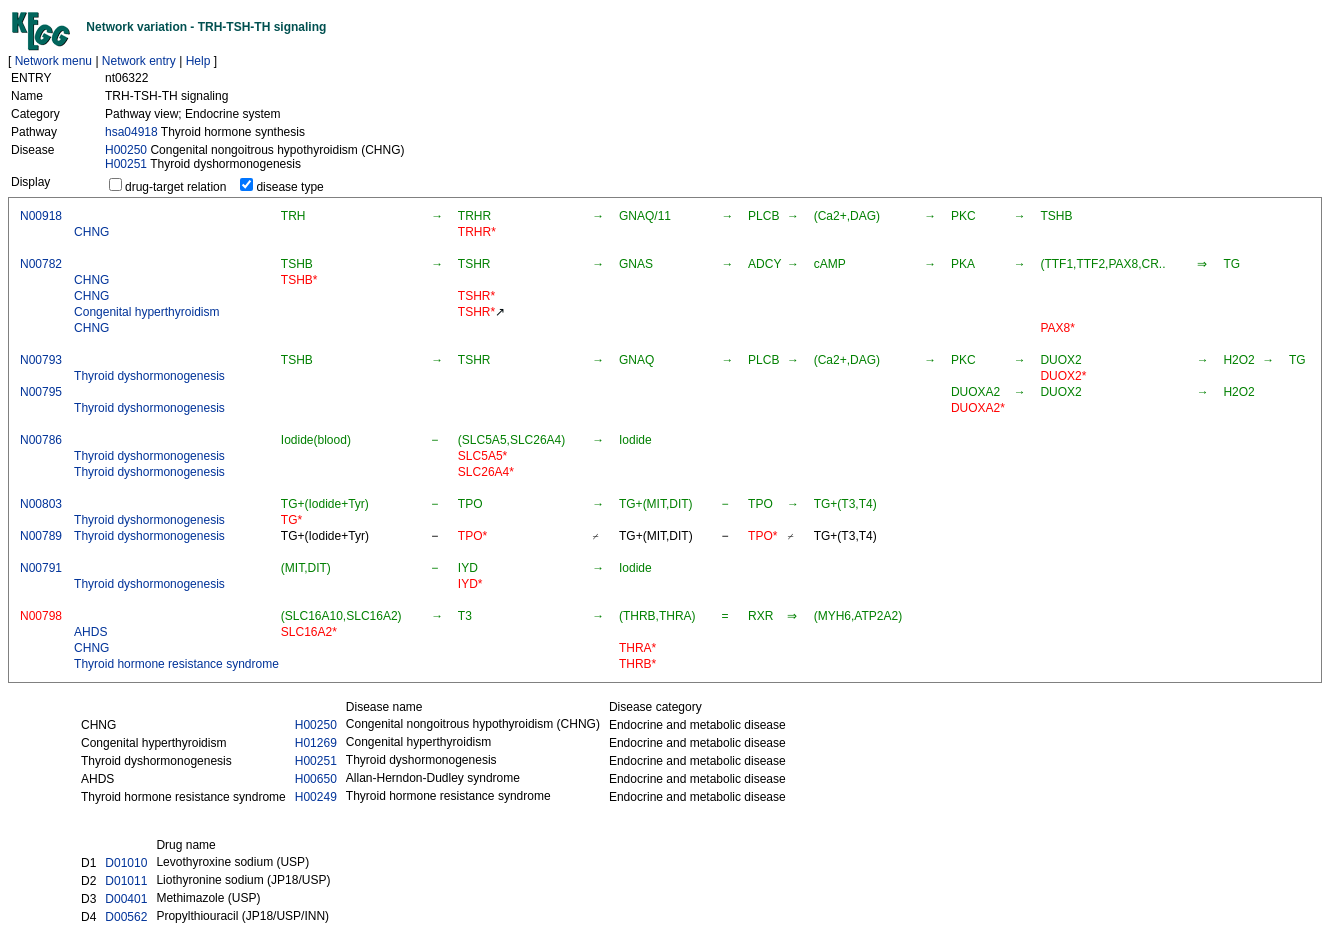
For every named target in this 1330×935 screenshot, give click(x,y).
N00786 (41, 440)
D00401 (126, 899)
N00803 (41, 504)
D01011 (126, 881)
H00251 (126, 164)
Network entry (139, 61)
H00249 (316, 797)
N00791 (41, 568)
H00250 (126, 150)
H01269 (316, 743)
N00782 (41, 264)
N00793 (41, 360)
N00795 (41, 392)
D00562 (126, 917)
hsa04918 (131, 132)
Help (198, 61)
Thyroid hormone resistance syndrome (176, 664)
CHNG (91, 232)
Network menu (53, 61)
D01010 (126, 863)
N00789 (41, 536)
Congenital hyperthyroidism (146, 312)
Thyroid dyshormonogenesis (149, 376)
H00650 (316, 779)
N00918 (41, 216)
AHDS (90, 632)
